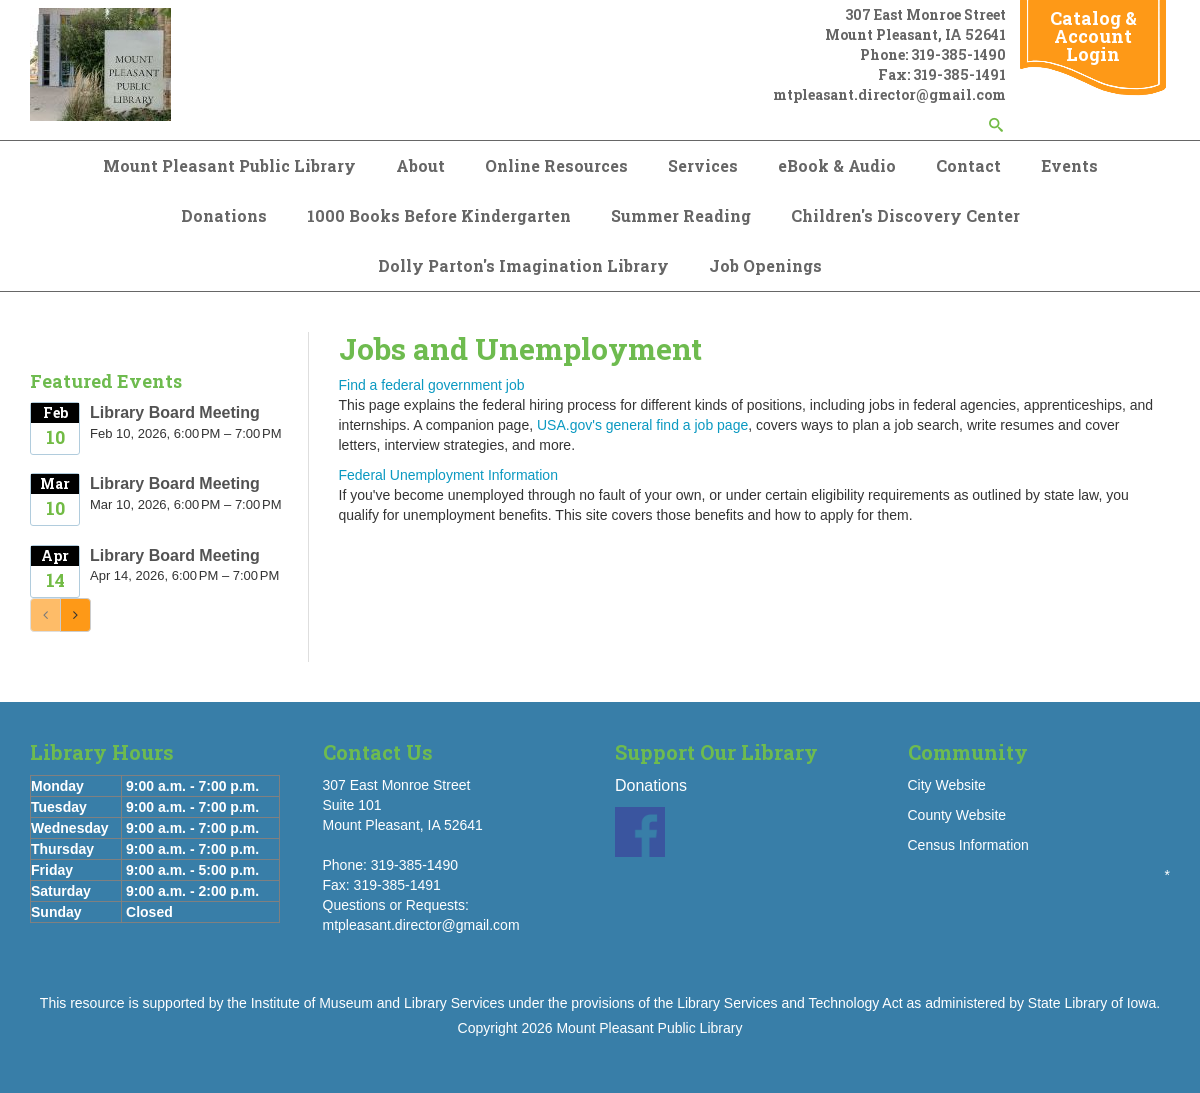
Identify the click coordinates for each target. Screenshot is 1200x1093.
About (420, 165)
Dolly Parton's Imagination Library (523, 265)
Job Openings (765, 265)
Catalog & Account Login (1093, 36)
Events (1069, 165)
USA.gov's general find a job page (642, 425)
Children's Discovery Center (905, 215)
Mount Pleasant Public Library (229, 165)
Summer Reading (681, 215)
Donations (224, 215)
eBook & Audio (837, 165)
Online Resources (556, 165)
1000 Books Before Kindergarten (439, 215)
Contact (968, 165)
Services (703, 165)
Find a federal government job (432, 385)
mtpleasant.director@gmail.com (889, 94)
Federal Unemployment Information (448, 475)
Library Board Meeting (175, 412)
